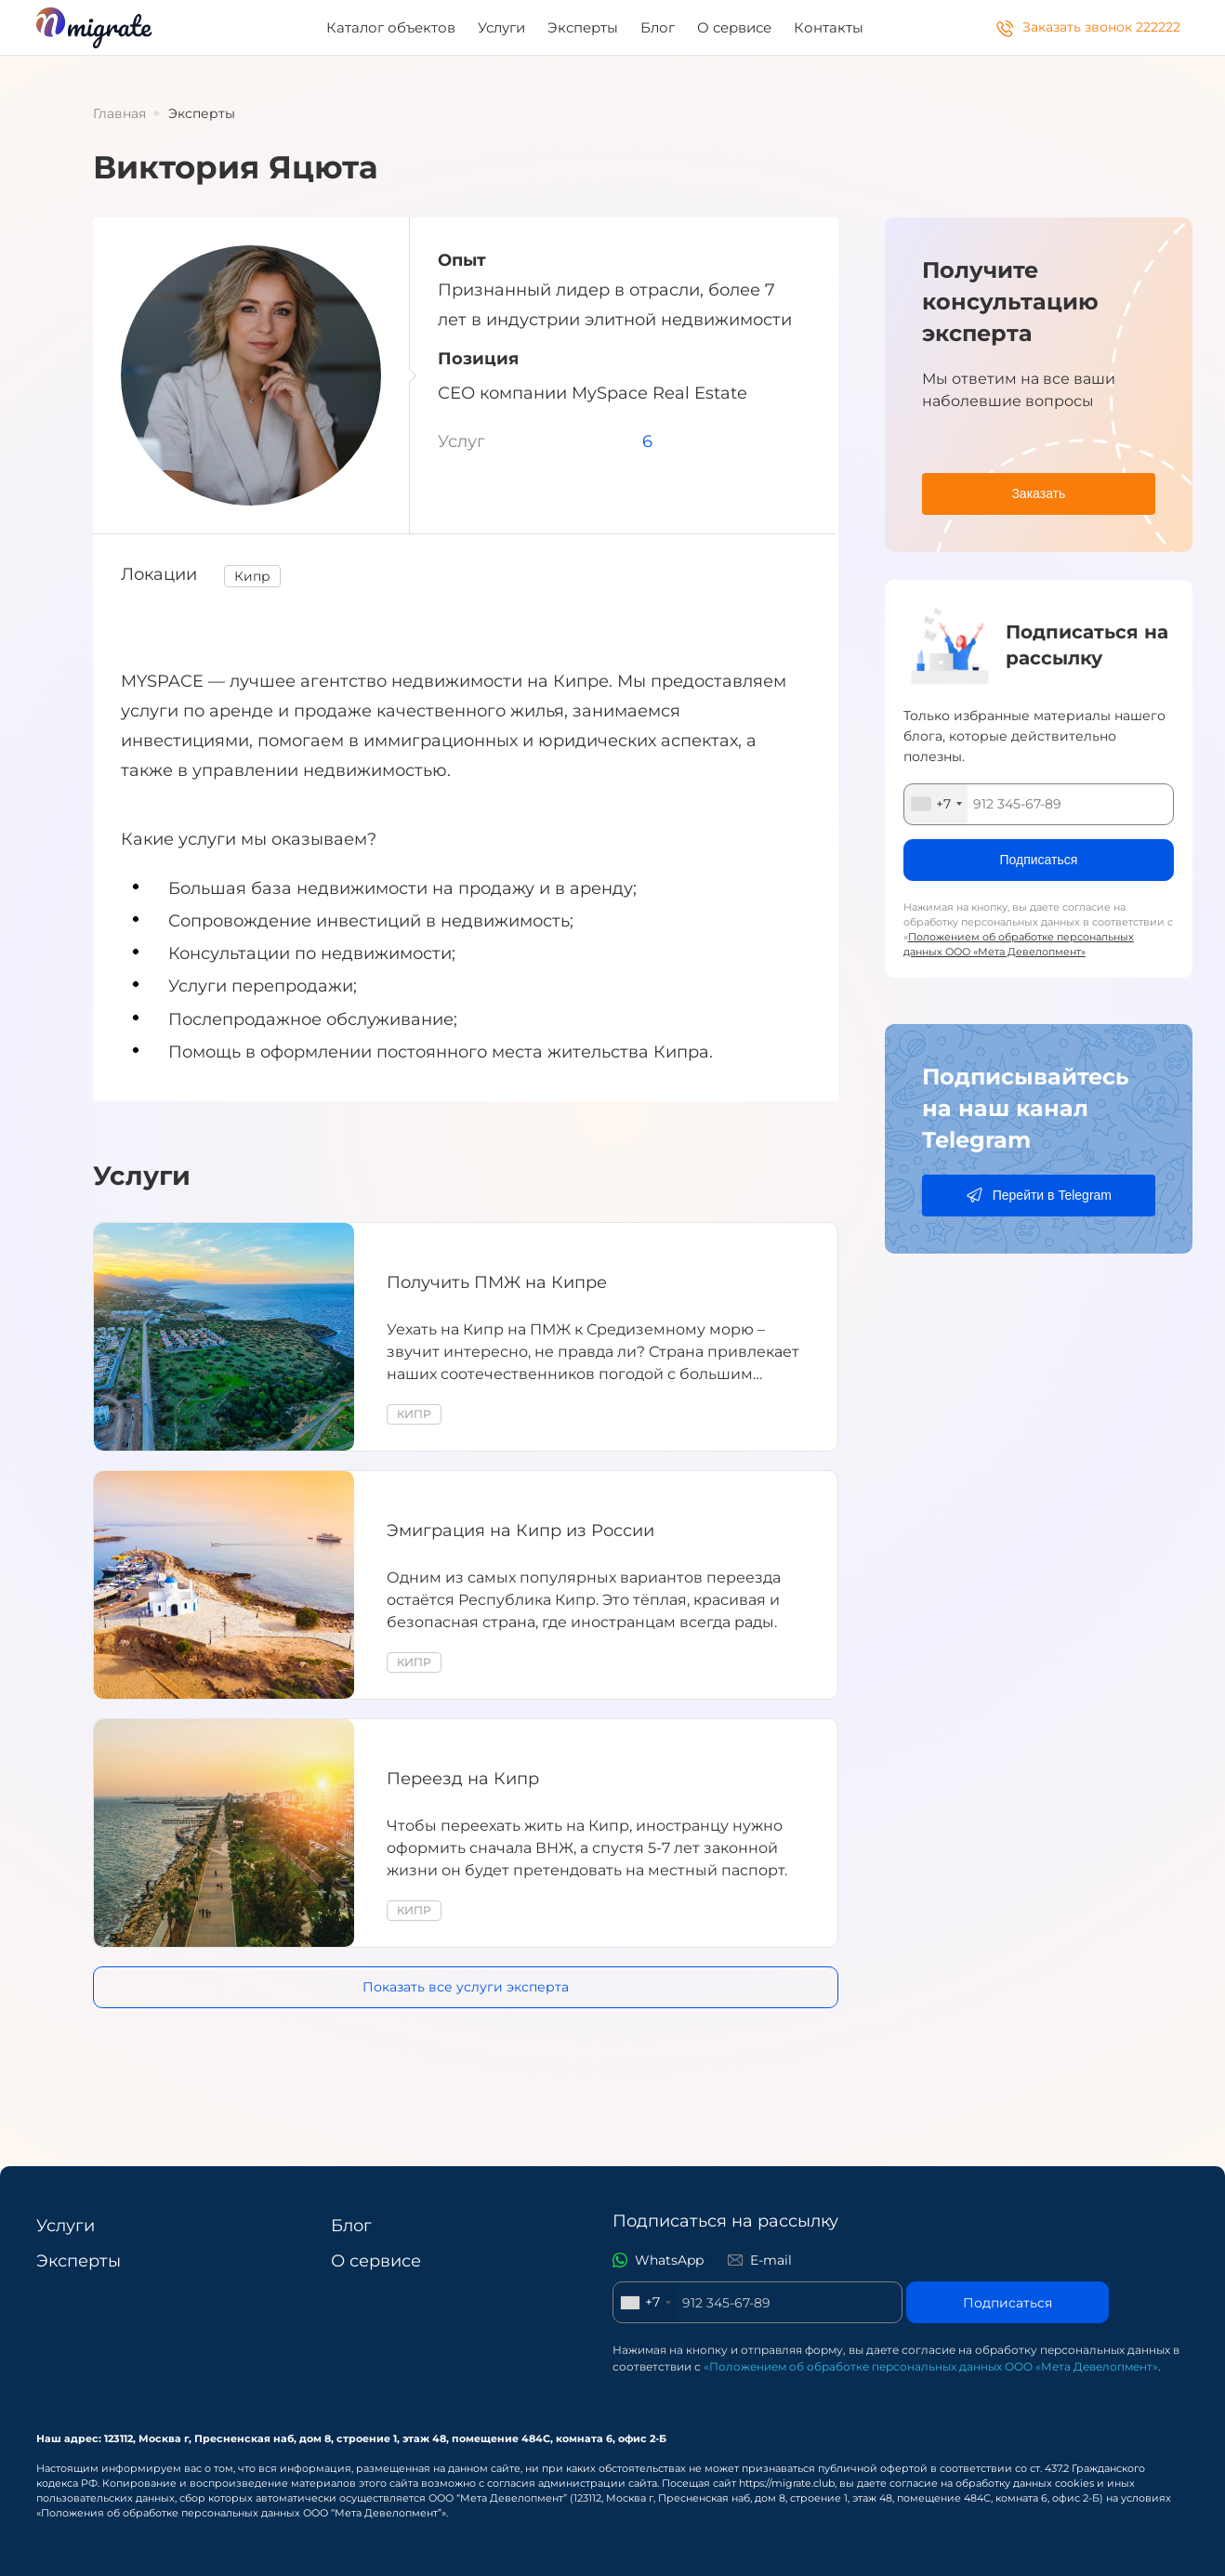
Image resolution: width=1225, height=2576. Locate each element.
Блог (657, 27)
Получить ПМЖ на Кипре (497, 1282)
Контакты (828, 27)
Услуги (501, 27)
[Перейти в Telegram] (1038, 1195)
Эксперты (582, 27)
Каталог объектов (390, 27)
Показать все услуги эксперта (465, 1986)
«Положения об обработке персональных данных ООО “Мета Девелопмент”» (241, 2512)
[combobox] (936, 804)
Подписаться (1007, 2302)
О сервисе (734, 27)
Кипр (252, 576)
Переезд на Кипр (463, 1778)
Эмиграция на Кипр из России (520, 1530)
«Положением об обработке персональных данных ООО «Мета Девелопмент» (931, 2366)
